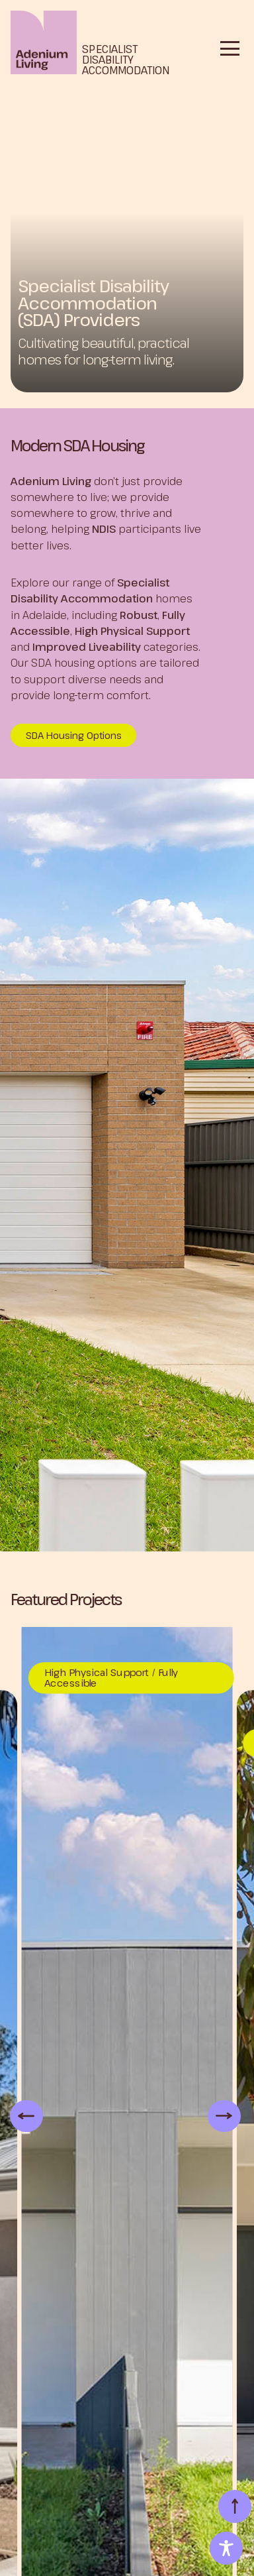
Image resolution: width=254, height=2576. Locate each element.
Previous (16, 2114)
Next (214, 2114)
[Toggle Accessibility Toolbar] (226, 2548)
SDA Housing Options (74, 735)
